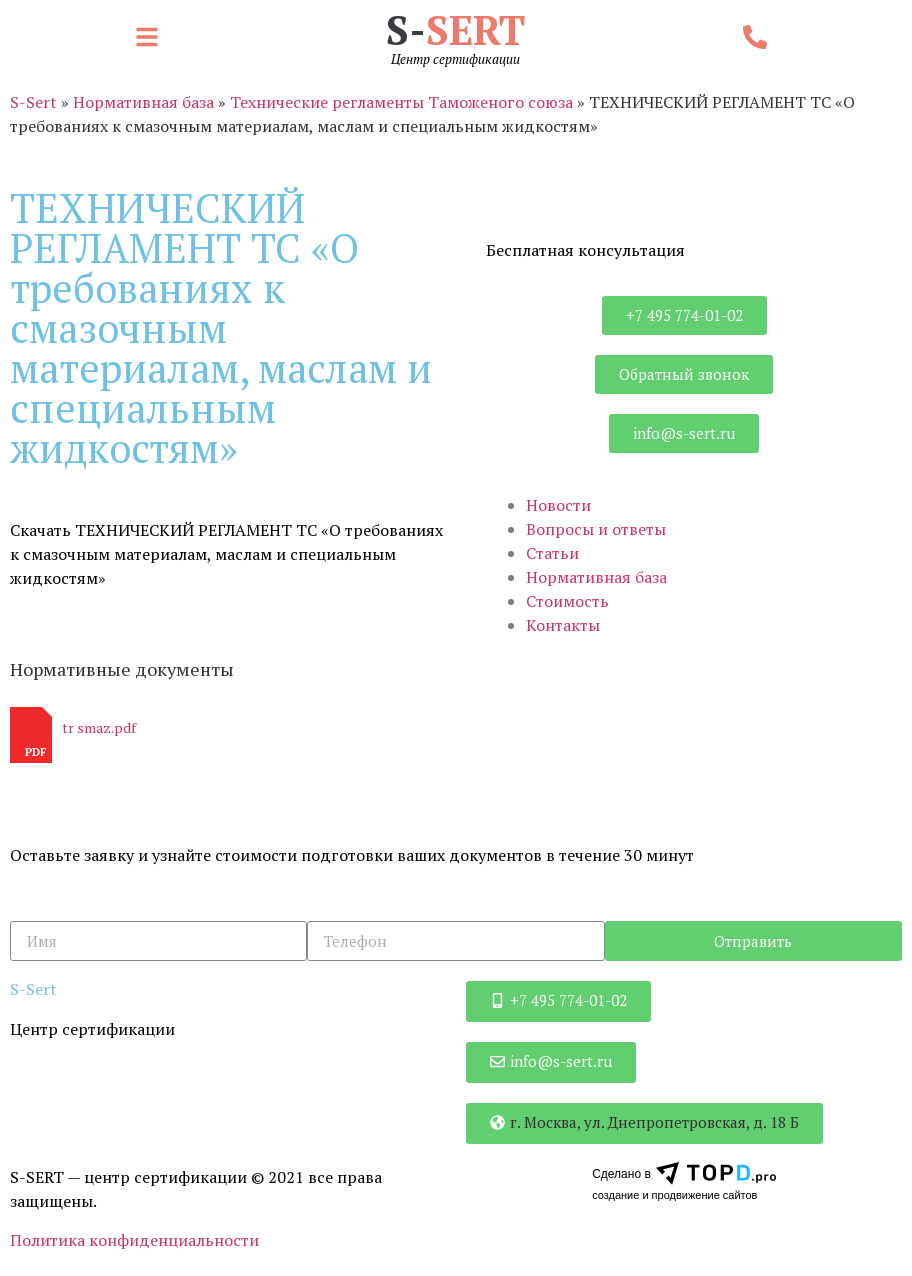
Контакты (563, 625)
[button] (152, 38)
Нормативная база (143, 102)
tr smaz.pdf (99, 727)
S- (455, 29)
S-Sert (33, 102)
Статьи (552, 553)
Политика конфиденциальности (134, 1240)
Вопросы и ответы (596, 529)
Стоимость (567, 601)
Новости (558, 505)
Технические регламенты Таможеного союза (401, 102)
